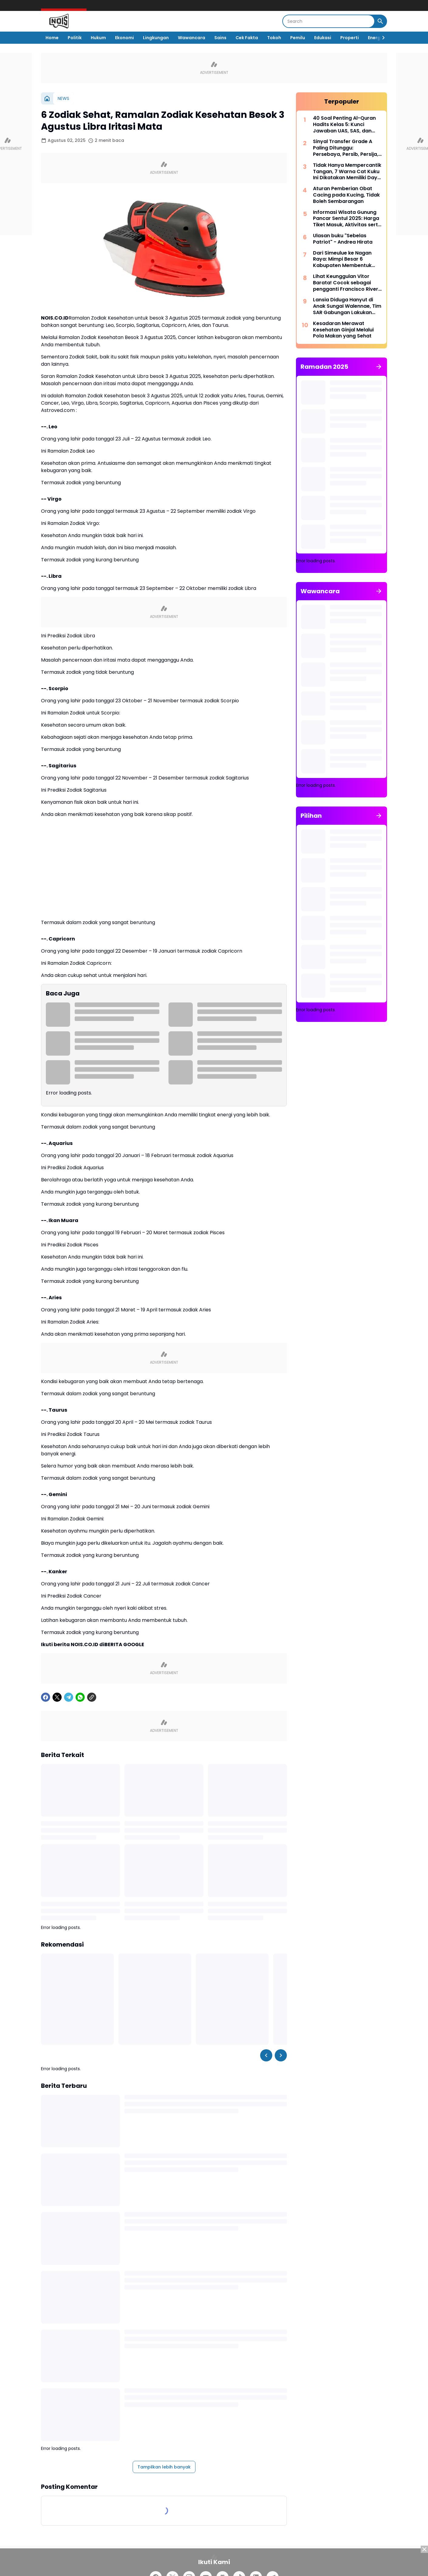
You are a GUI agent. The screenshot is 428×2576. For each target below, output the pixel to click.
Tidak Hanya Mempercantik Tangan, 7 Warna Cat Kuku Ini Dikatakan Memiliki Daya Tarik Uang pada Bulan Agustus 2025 (347, 171)
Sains (220, 38)
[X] (57, 1697)
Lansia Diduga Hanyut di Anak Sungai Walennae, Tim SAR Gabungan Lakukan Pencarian (347, 306)
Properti (349, 38)
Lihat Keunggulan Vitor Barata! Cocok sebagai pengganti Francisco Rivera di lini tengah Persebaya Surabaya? (347, 282)
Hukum (98, 38)
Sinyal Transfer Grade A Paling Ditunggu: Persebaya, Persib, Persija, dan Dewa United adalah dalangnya (345, 148)
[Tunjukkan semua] (378, 366)
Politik (75, 38)
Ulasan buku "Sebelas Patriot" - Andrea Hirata (342, 239)
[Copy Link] (91, 1697)
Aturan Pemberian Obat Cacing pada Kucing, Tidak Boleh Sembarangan (346, 195)
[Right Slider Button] (381, 38)
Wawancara (191, 38)
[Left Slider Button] (266, 2055)
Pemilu (297, 38)
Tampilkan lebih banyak (164, 2467)
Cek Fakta (247, 38)
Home (52, 38)
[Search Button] (380, 21)
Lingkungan (156, 38)
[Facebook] (45, 1697)
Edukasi (322, 38)
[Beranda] (47, 98)
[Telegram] (68, 1697)
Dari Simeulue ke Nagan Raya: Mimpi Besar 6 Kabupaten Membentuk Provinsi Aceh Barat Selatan (347, 259)
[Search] (328, 21)
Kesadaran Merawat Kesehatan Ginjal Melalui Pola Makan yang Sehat (343, 329)
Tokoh (274, 38)
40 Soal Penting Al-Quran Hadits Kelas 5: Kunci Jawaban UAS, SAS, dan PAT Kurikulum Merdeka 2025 (344, 124)
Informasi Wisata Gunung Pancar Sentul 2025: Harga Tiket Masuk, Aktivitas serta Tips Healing (347, 218)
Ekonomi (124, 38)
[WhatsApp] (80, 1697)
